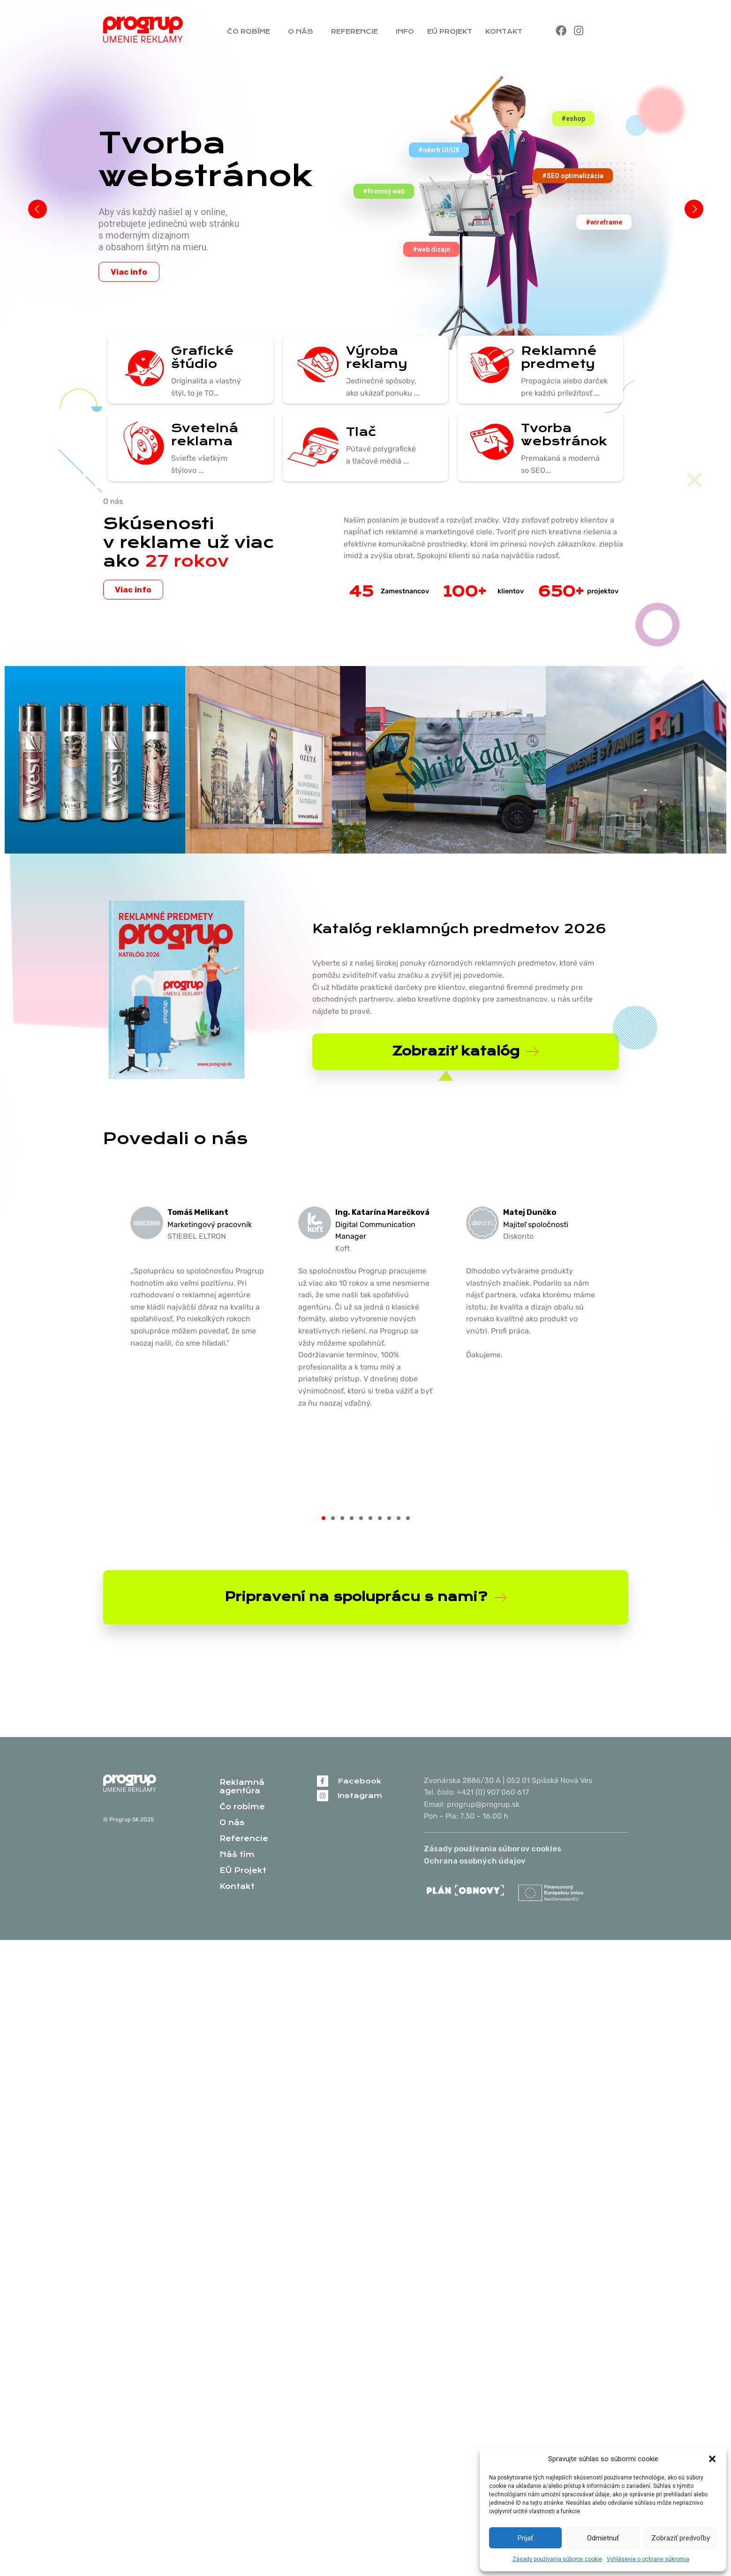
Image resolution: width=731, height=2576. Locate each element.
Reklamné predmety (558, 357)
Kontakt (506, 31)
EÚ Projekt (449, 31)
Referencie (357, 31)
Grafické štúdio (201, 357)
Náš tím (237, 1854)
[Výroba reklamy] (312, 365)
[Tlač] (312, 447)
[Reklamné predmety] (487, 365)
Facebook (359, 1780)
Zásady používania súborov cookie (557, 2559)
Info (405, 31)
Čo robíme (251, 31)
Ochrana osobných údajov (475, 1860)
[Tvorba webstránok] (487, 443)
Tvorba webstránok (563, 434)
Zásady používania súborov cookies (492, 1848)
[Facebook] (322, 1780)
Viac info (129, 272)
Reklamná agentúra (241, 1786)
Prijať (525, 2538)
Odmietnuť (603, 2538)
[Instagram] (322, 1795)
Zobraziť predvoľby (680, 2538)
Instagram (360, 1795)
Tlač (360, 432)
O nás (303, 31)
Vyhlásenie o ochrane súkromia (648, 2559)
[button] (712, 2459)
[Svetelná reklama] (138, 443)
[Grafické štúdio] (138, 369)
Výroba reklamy (376, 357)
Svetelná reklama (203, 434)
